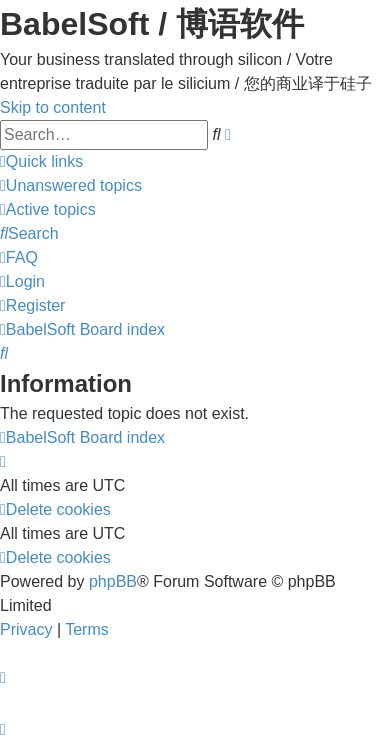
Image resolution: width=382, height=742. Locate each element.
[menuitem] (71, 185)
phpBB (113, 581)
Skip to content (53, 107)
